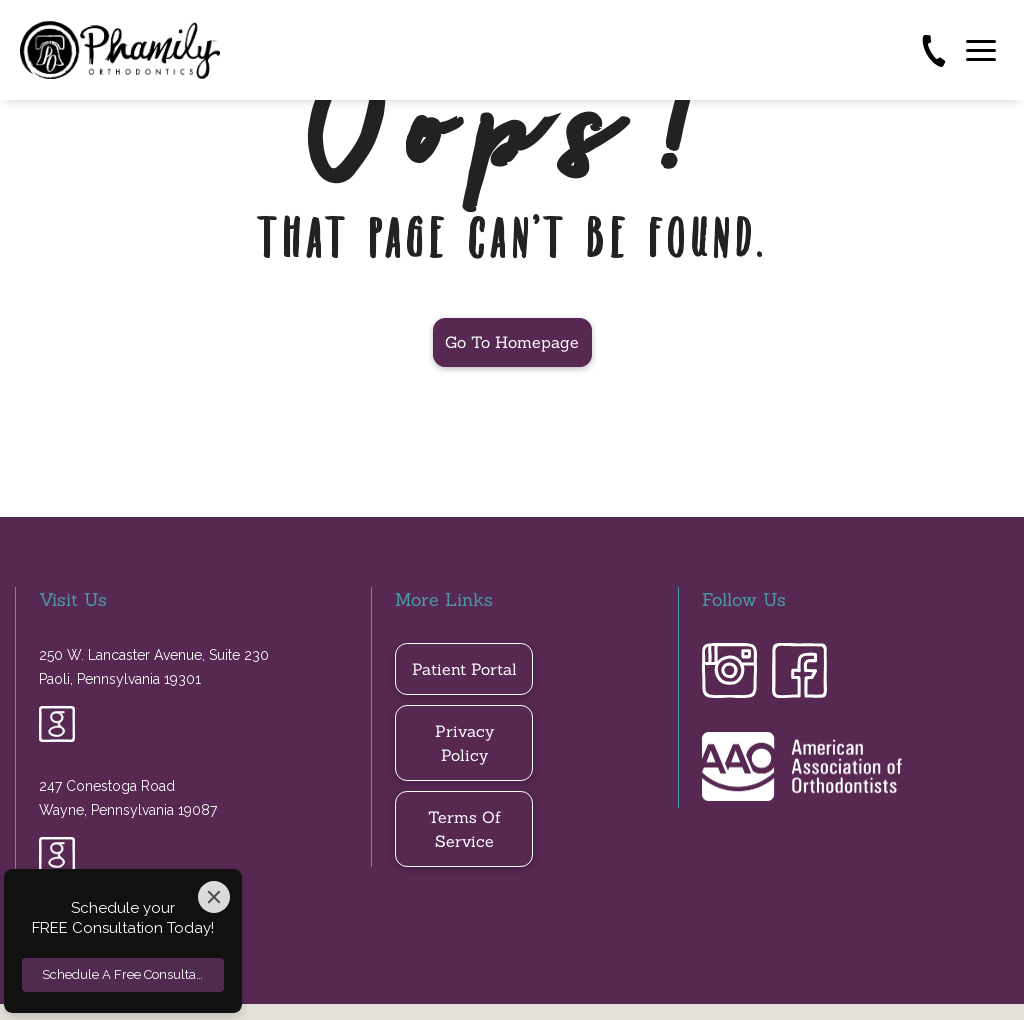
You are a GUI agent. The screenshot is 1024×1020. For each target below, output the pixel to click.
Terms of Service (464, 829)
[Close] (214, 897)
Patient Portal (464, 669)
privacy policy (464, 743)
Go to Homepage (512, 342)
